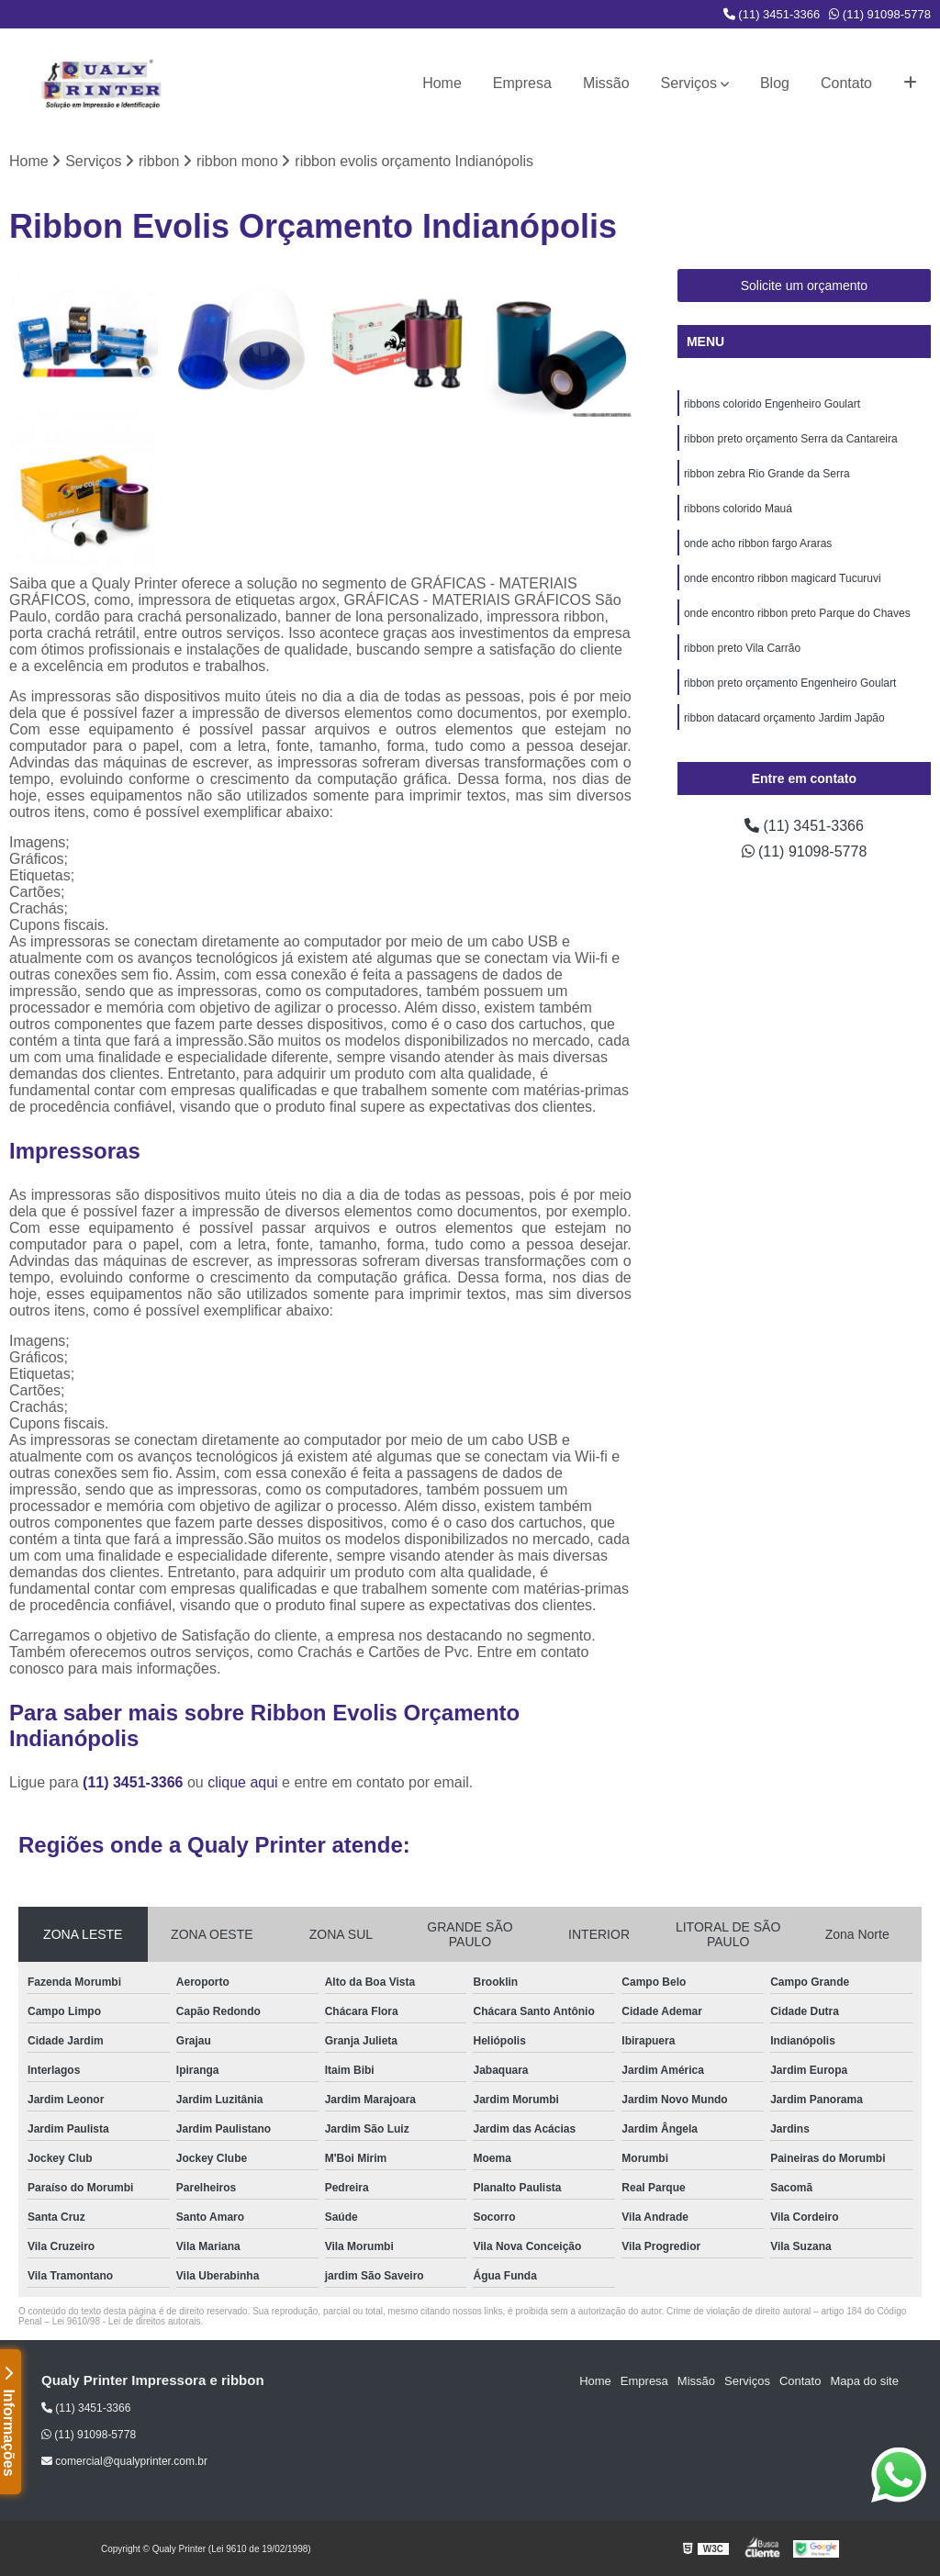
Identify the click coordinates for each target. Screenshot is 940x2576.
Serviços (689, 83)
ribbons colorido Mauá (738, 508)
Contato (846, 83)
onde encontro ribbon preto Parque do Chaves (797, 613)
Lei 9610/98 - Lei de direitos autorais (126, 2321)
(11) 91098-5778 (880, 14)
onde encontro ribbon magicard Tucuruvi (782, 578)
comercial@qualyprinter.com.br (124, 2461)
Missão (606, 83)
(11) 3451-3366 (772, 14)
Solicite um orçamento (804, 285)
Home (442, 83)
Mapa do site (864, 2381)
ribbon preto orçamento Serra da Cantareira (791, 438)
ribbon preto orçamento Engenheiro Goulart (790, 683)
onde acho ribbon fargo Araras (758, 543)
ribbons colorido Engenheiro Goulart (772, 404)
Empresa (522, 83)
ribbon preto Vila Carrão (742, 648)
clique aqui (242, 1782)
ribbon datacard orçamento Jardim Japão (784, 717)
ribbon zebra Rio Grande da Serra (767, 473)
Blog (774, 83)
